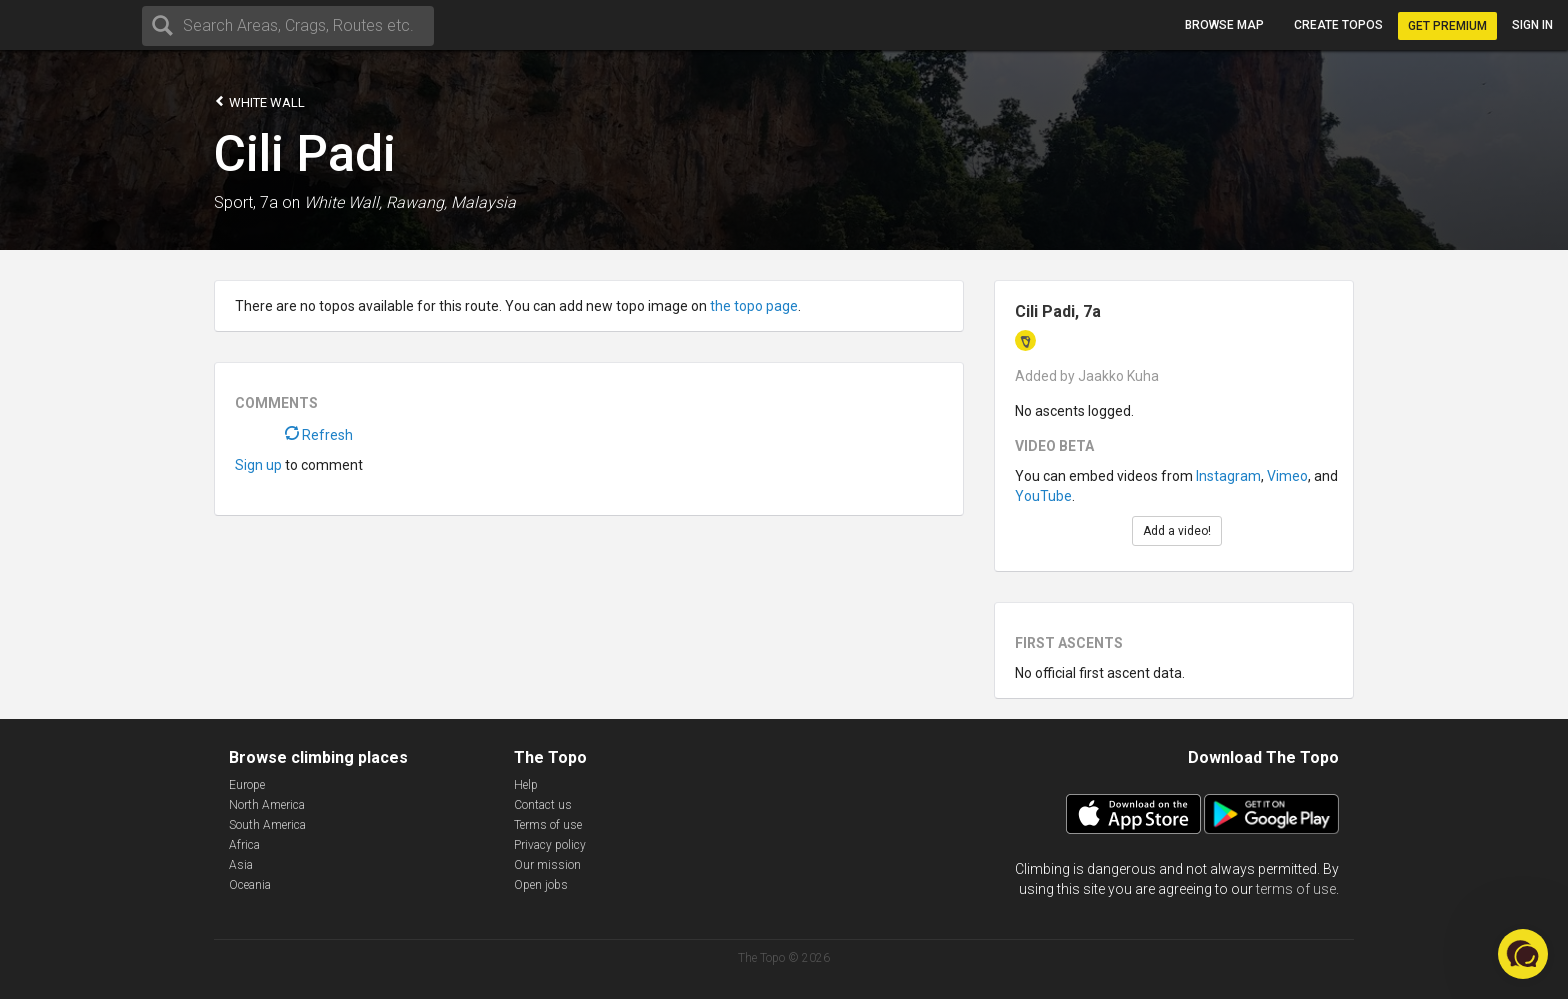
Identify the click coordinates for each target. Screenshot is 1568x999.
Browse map (1224, 25)
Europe (247, 785)
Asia (241, 865)
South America (267, 825)
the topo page (754, 306)
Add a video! (1177, 531)
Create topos (1338, 25)
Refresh (319, 435)
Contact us (543, 805)
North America (267, 805)
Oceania (250, 885)
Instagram (1228, 476)
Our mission (547, 865)
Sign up (258, 465)
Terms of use (548, 825)
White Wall (259, 101)
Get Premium (1447, 26)
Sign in (1532, 25)
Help (526, 785)
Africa (244, 845)
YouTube (1043, 496)
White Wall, (343, 202)
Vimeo (1287, 476)
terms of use (1296, 889)
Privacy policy (550, 845)
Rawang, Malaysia (451, 202)
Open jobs (541, 885)
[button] (1523, 954)
